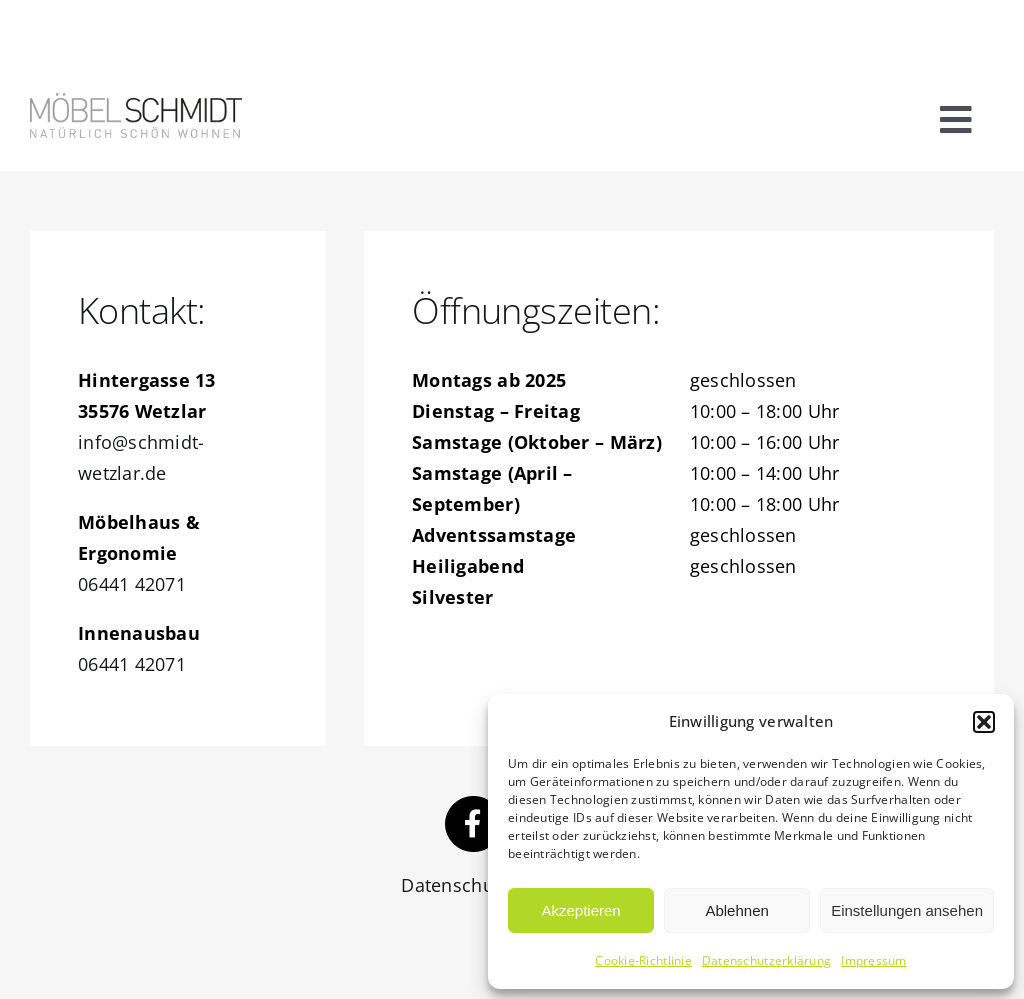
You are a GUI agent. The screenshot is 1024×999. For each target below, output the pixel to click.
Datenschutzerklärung (766, 960)
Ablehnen (736, 910)
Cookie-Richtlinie (643, 960)
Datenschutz (454, 885)
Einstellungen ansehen (907, 910)
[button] (984, 722)
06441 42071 (132, 584)
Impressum (873, 960)
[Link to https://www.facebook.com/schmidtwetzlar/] (473, 824)
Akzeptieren (580, 910)
